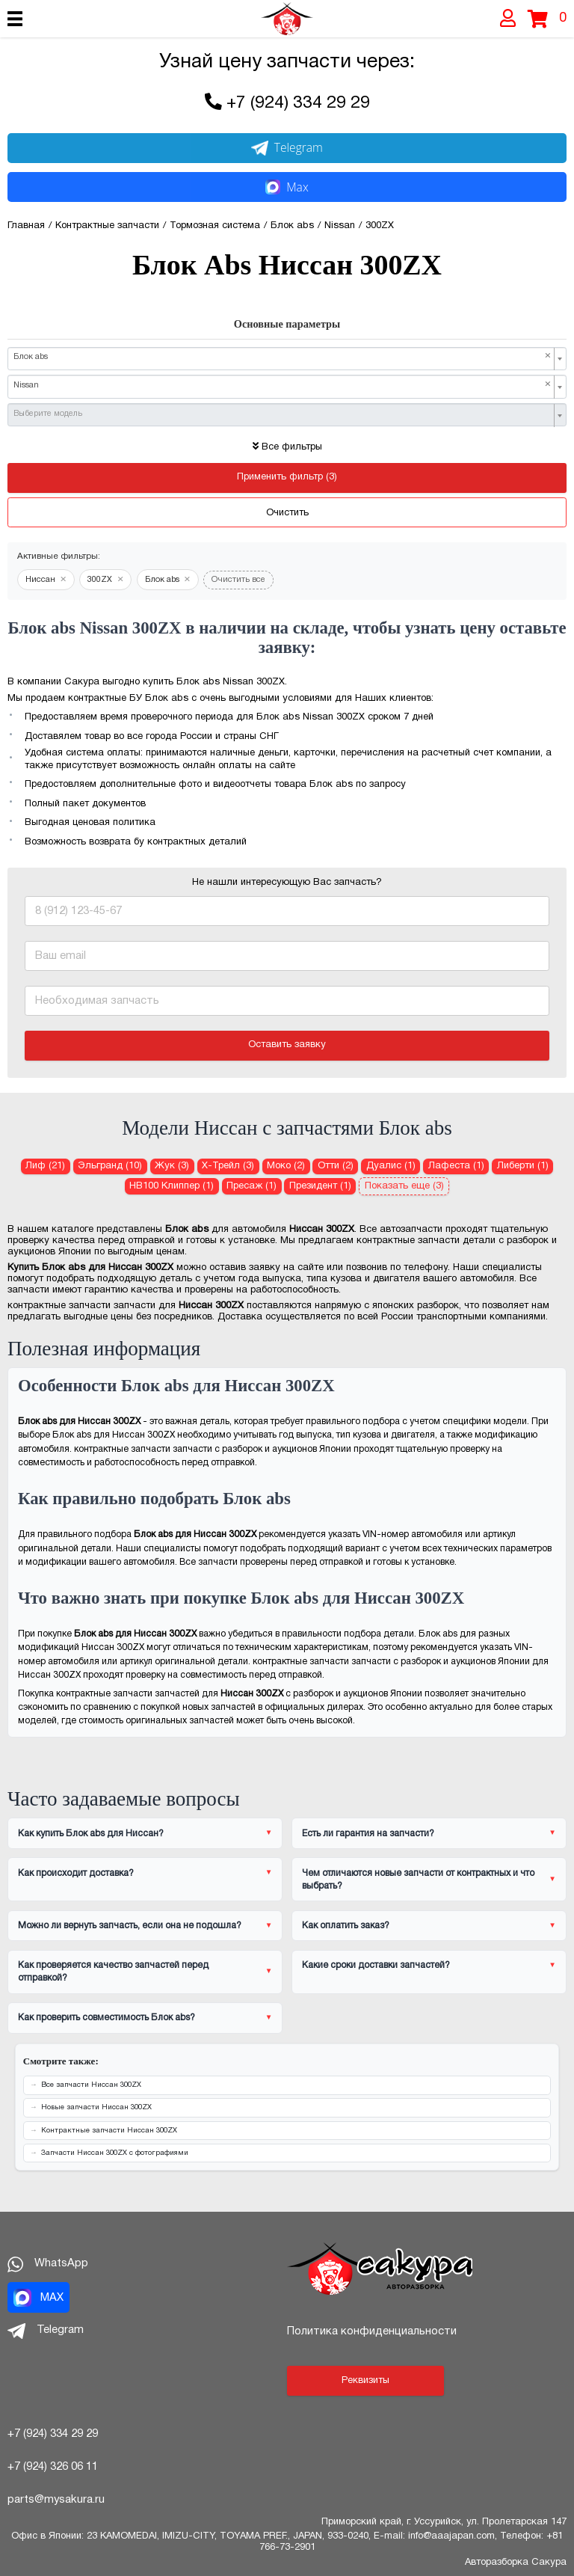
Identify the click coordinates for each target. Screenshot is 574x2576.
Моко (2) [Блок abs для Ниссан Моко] (286, 1166)
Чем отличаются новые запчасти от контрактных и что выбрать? (418, 1879)
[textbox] (282, 414)
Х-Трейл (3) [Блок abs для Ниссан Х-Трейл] (228, 1166)
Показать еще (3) (404, 1186)
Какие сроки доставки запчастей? (376, 1965)
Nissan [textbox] (282, 385)
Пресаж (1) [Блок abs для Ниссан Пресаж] (251, 1186)
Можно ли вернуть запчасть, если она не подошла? (129, 1926)
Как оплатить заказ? (345, 1926)
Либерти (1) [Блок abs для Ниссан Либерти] (523, 1166)
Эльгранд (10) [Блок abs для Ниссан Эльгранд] (110, 1166)
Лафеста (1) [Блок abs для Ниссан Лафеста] (456, 1166)
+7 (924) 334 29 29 (298, 103)
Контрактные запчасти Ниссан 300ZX (109, 2130)
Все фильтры (287, 447)
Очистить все (238, 579)
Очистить (287, 513)
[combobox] (287, 358)
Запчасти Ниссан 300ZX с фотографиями (114, 2153)
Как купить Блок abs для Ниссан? (91, 1834)
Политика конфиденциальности (372, 2331)
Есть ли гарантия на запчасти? (368, 1834)
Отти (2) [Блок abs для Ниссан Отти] (336, 1166)
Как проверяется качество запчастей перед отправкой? (113, 1971)
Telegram (287, 147)
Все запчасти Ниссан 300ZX (91, 2085)
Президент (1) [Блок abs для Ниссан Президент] (320, 1186)
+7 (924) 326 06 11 (52, 2467)
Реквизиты (365, 2380)
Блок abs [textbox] (282, 357)
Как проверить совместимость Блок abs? (106, 2018)
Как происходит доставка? (76, 1873)
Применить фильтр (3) (287, 477)
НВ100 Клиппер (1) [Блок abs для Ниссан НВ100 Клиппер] (171, 1186)
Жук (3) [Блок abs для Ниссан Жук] (172, 1166)
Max (286, 187)
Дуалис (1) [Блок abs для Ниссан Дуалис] (391, 1166)
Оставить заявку (287, 1044)
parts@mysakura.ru (56, 2499)
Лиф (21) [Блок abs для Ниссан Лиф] (45, 1166)
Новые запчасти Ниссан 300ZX (96, 2107)
